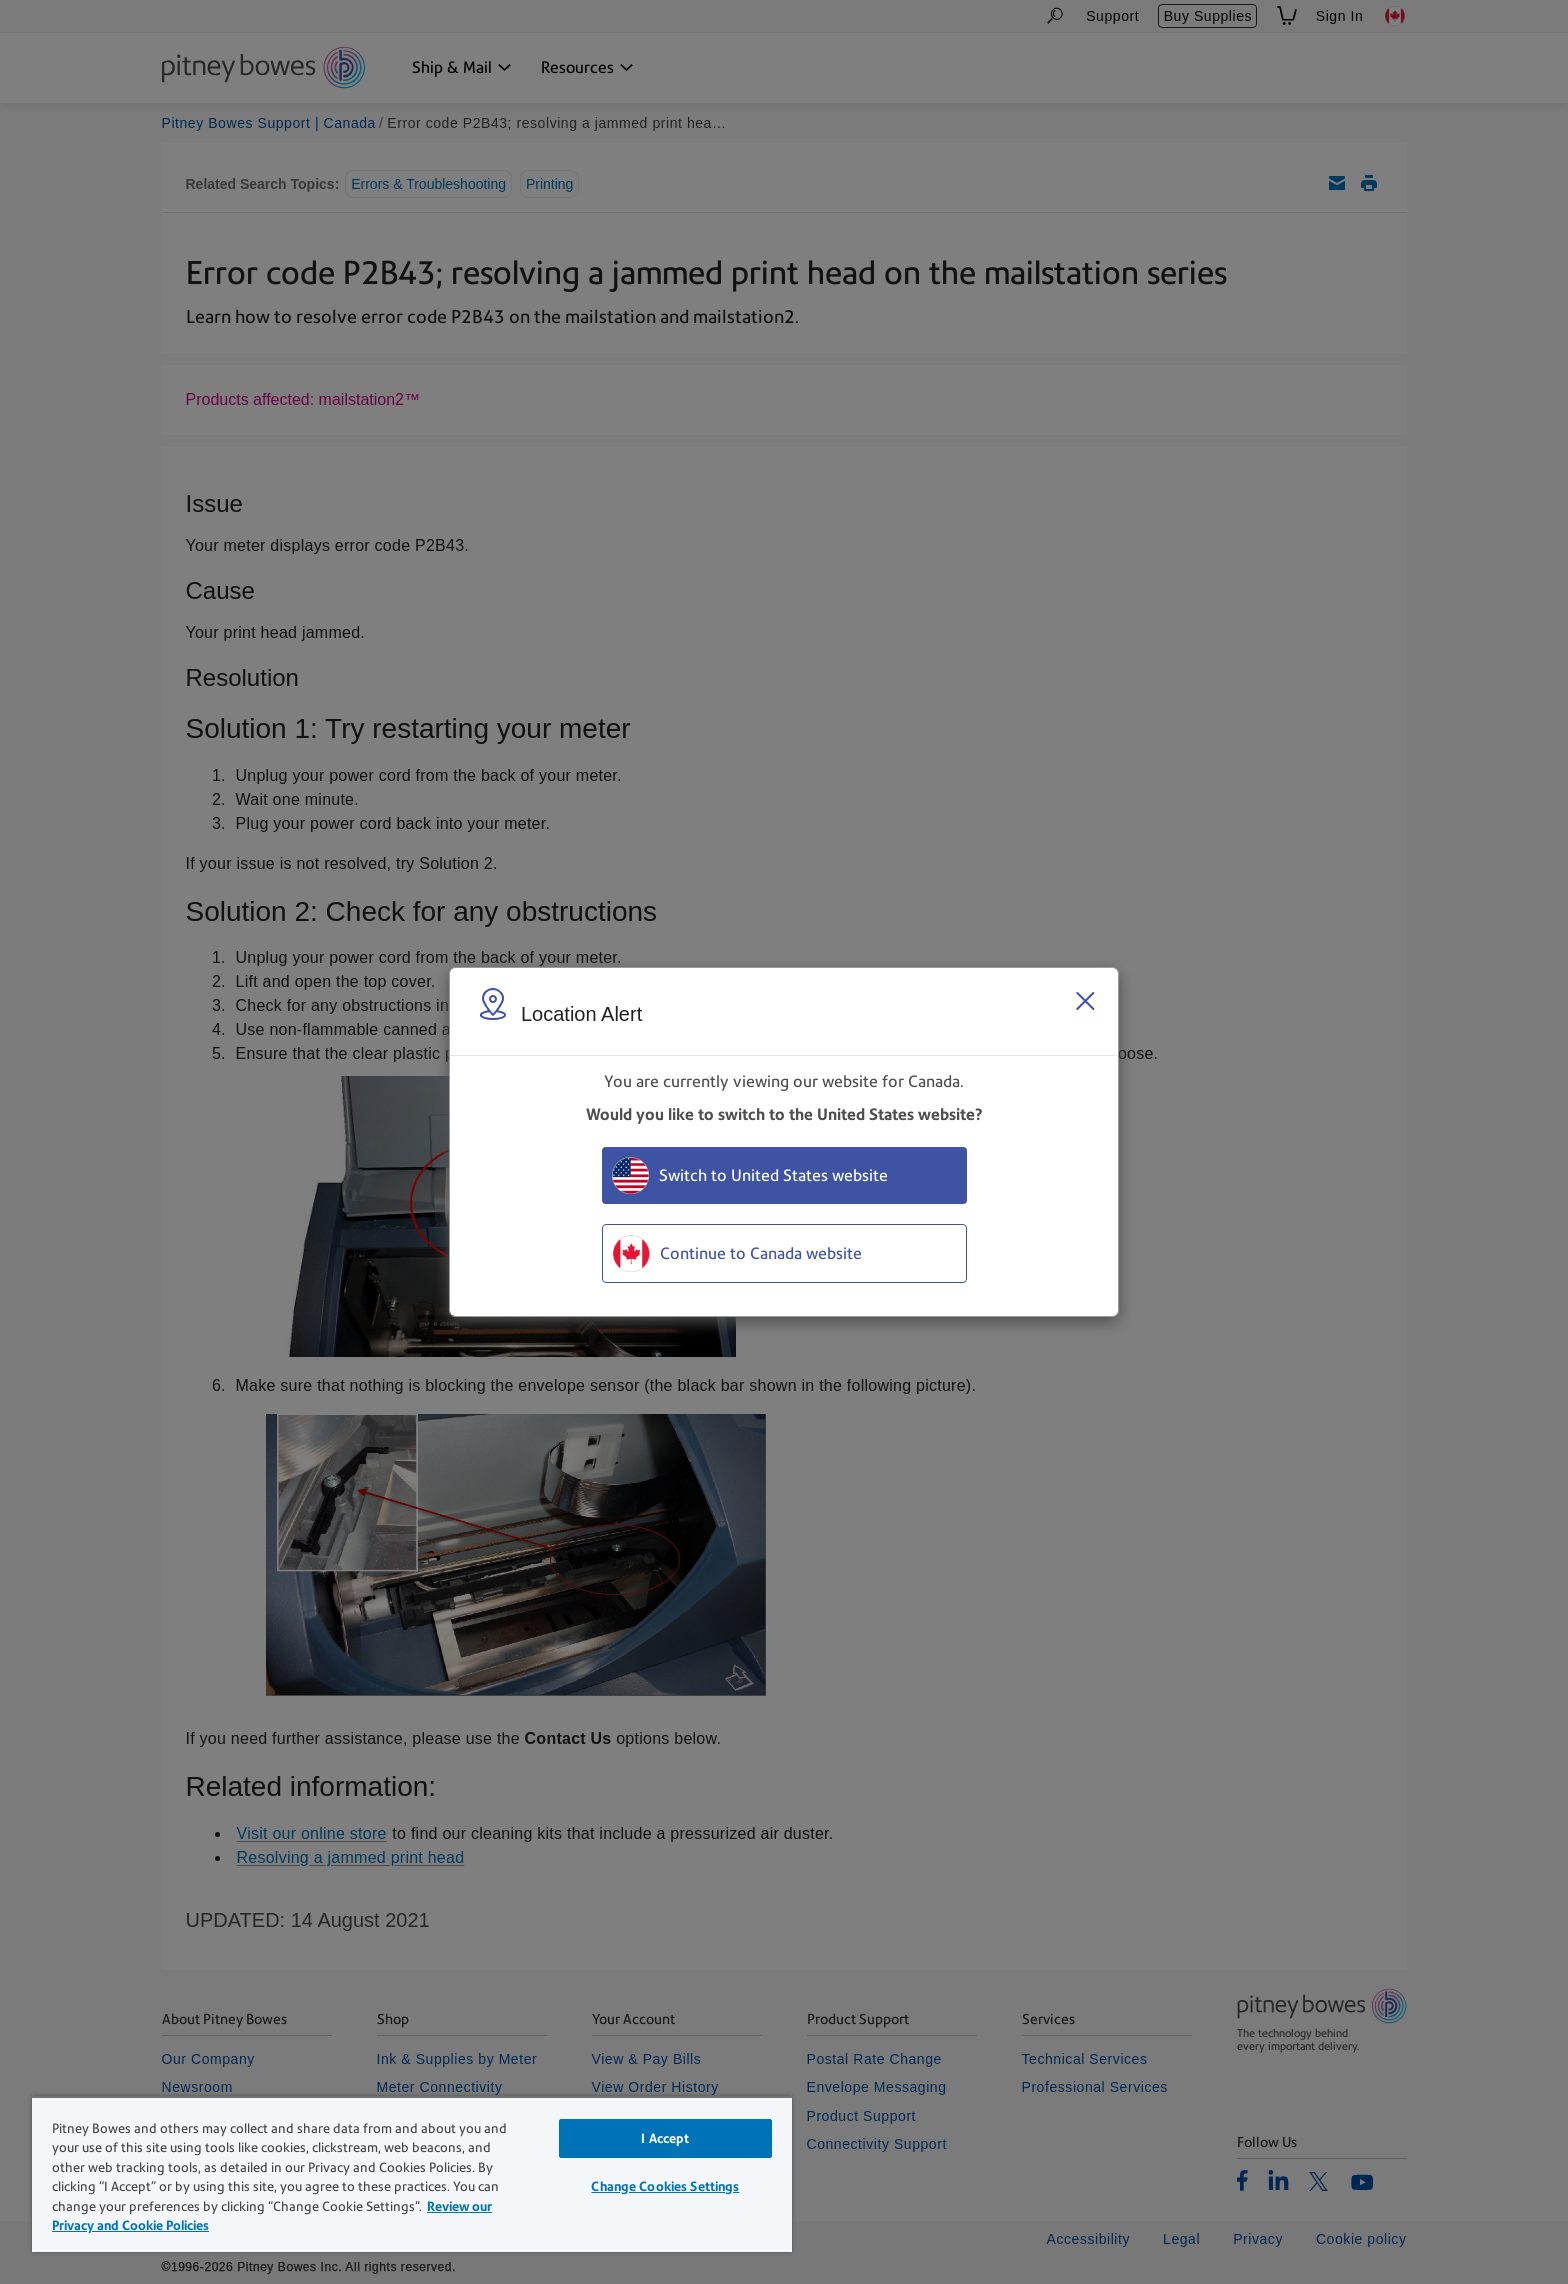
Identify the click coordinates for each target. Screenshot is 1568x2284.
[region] (412, 2174)
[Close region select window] (1085, 1001)
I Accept (665, 2138)
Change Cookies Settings (665, 2186)
